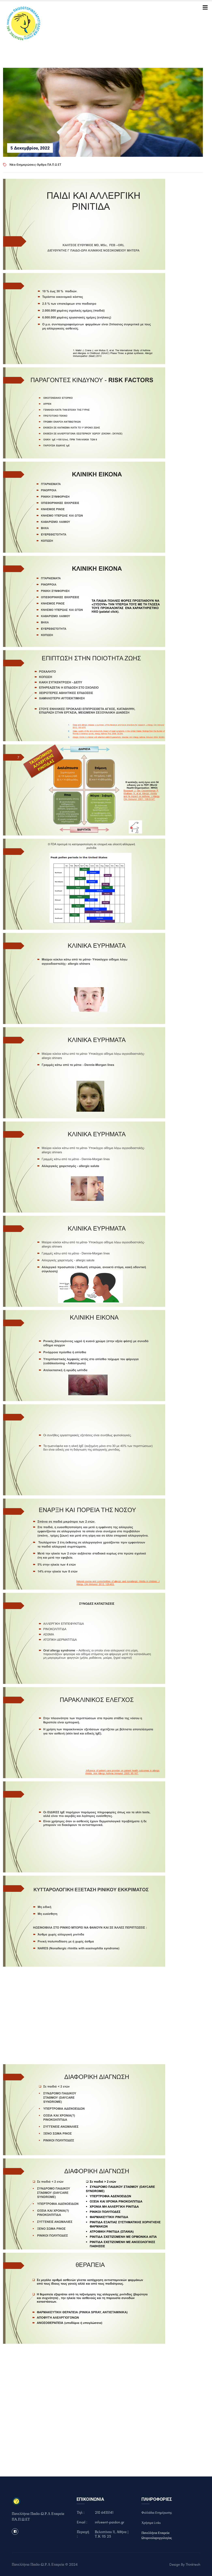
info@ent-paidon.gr (109, 2522)
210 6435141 (104, 2512)
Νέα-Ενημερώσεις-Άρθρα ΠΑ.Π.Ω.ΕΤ (35, 164)
